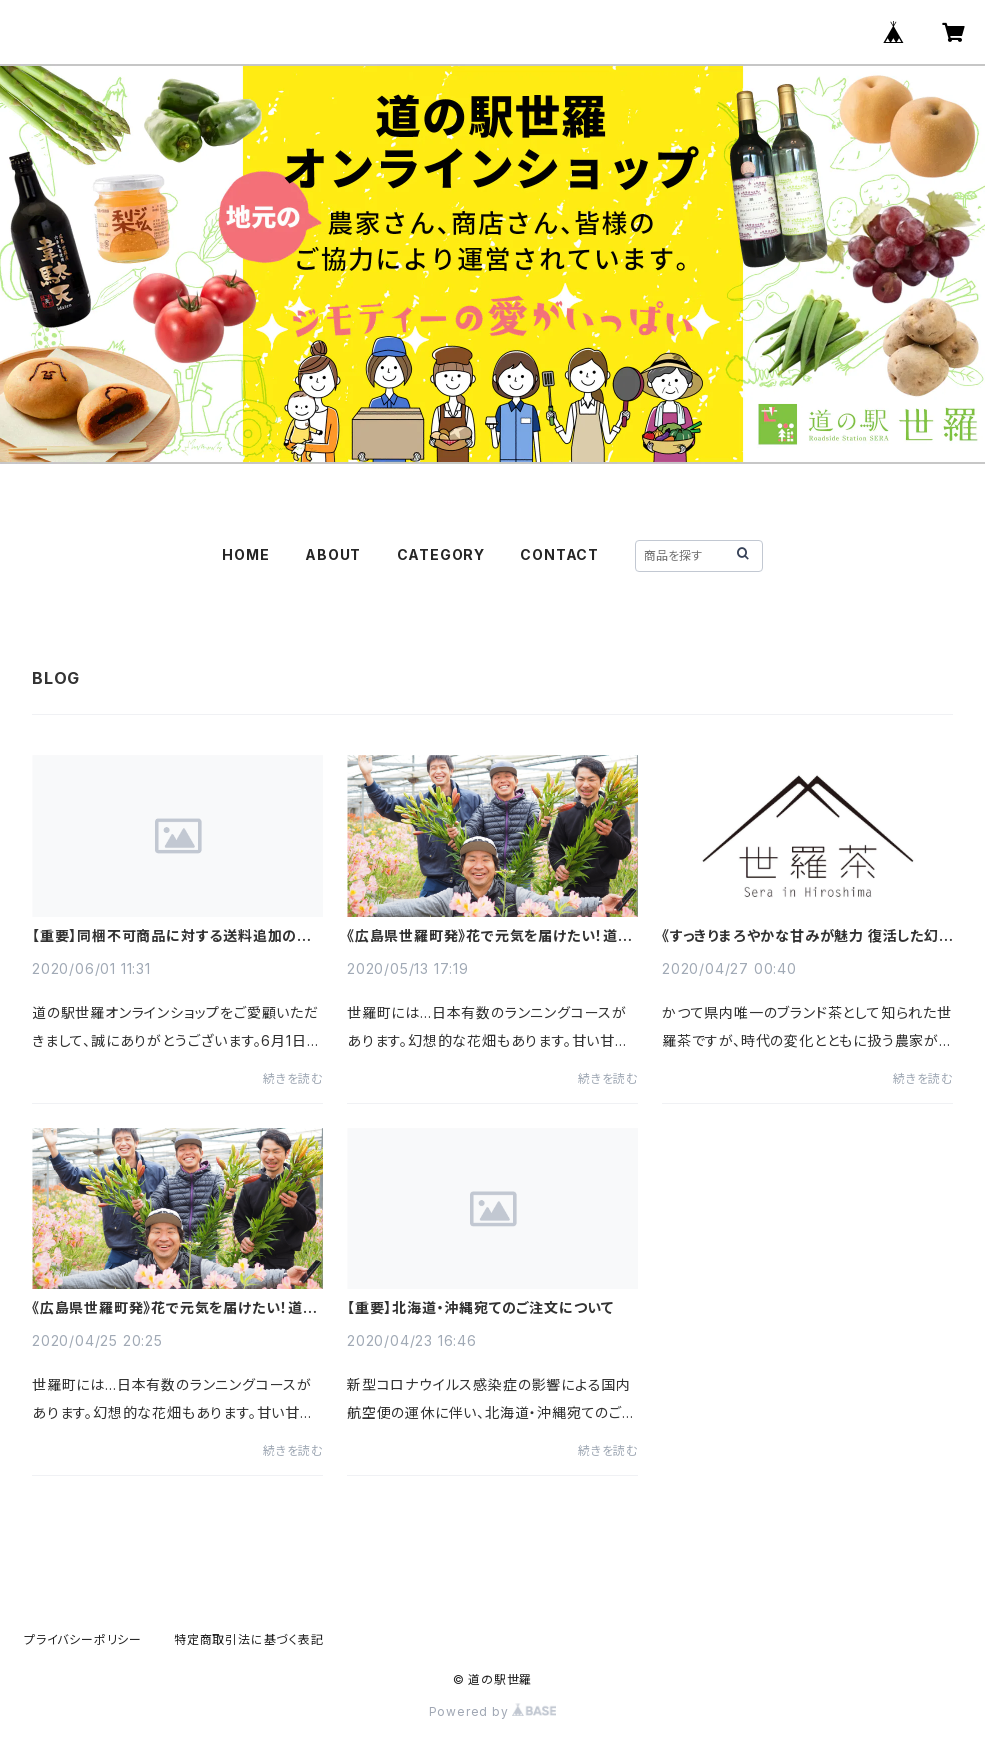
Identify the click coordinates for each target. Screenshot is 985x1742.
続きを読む (293, 1078)
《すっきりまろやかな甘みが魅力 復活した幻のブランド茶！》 (800, 936)
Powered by (493, 1711)
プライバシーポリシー (83, 1639)
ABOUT (333, 554)
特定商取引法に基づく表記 (249, 1639)
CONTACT (559, 554)
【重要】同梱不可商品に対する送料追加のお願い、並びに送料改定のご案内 (172, 936)
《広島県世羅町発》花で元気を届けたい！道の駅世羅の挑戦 (490, 936)
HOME (245, 554)
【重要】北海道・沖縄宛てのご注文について (480, 1308)
